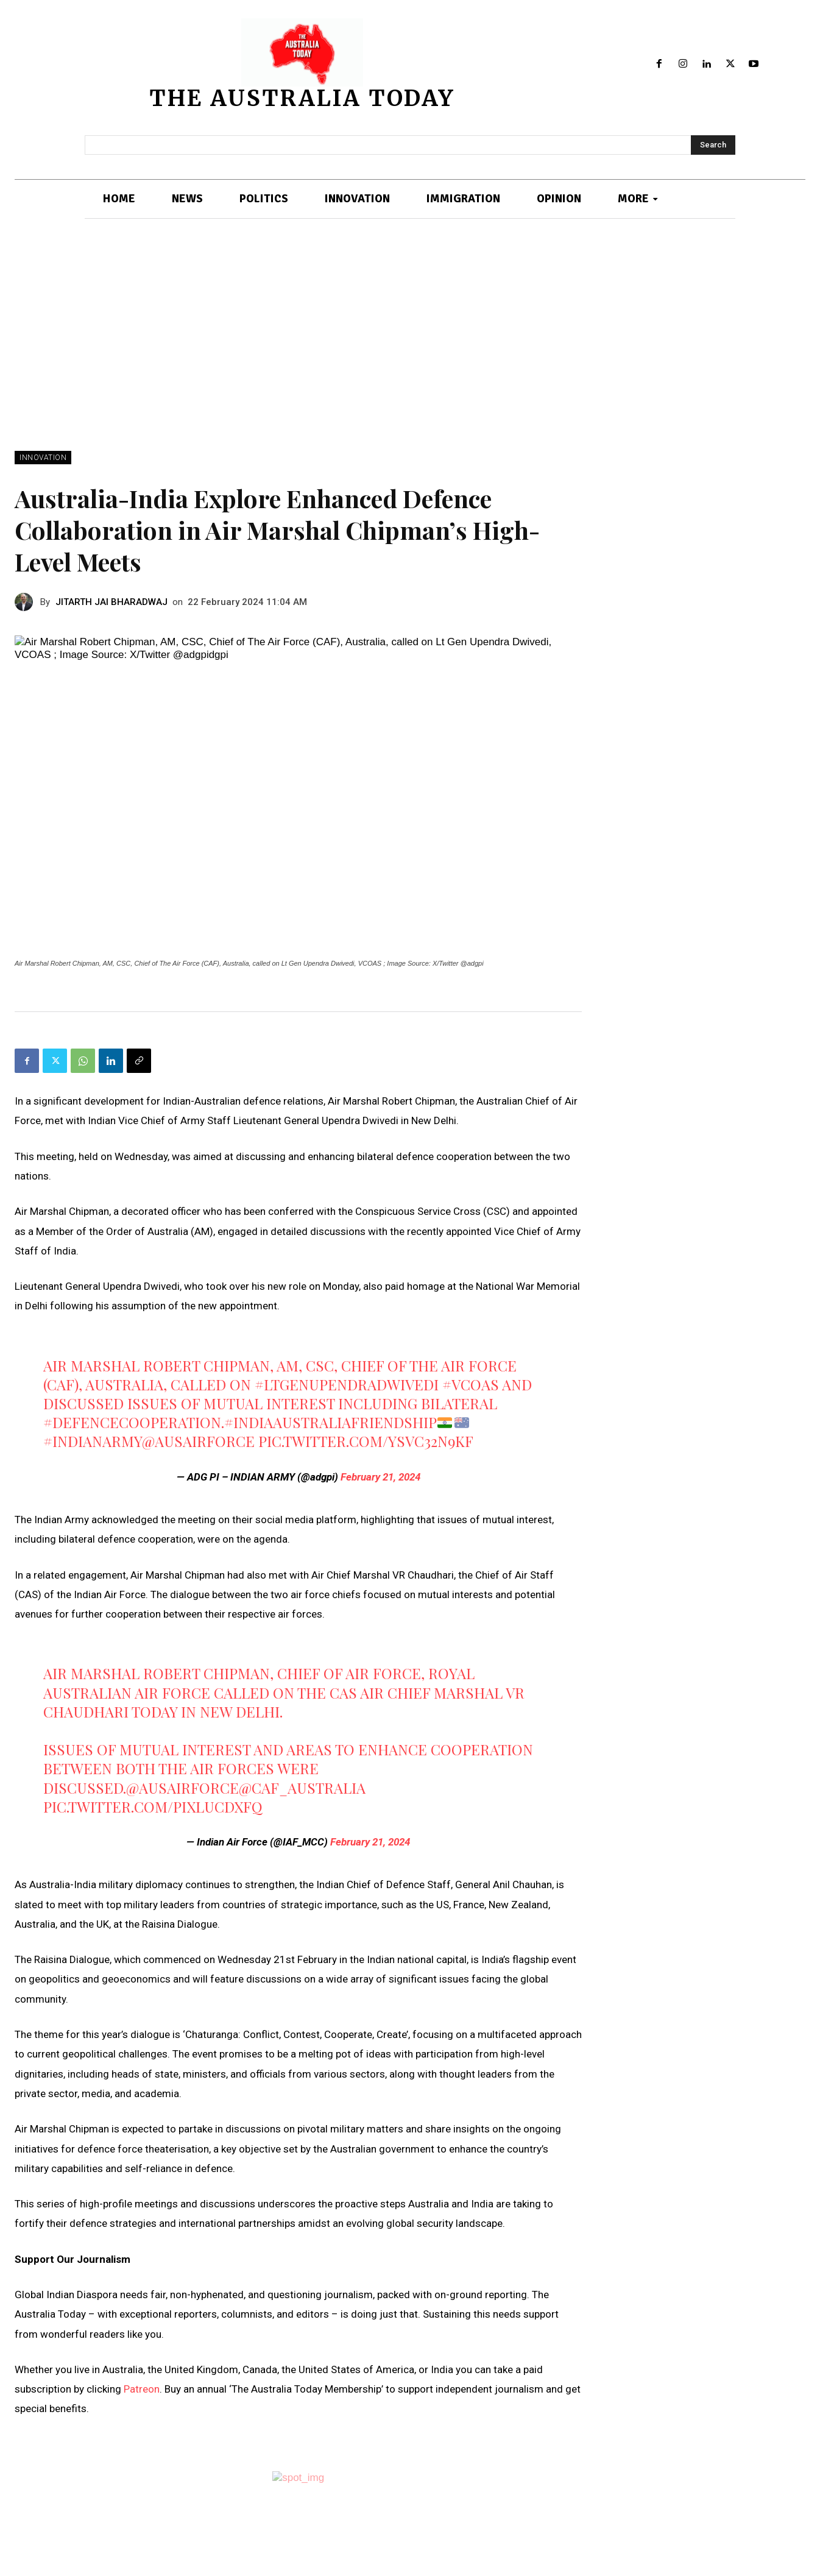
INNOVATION (43, 457)
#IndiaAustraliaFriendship (330, 1422)
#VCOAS (470, 1384)
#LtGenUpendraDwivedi (347, 1384)
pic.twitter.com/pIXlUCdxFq (153, 1806)
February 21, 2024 (380, 1477)
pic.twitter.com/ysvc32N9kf (365, 1441)
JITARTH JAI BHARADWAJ (111, 601)
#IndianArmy (92, 1441)
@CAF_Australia (302, 1787)
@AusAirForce (198, 1441)
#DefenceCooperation (132, 1422)
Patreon (142, 2389)
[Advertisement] (410, 359)
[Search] (713, 145)
